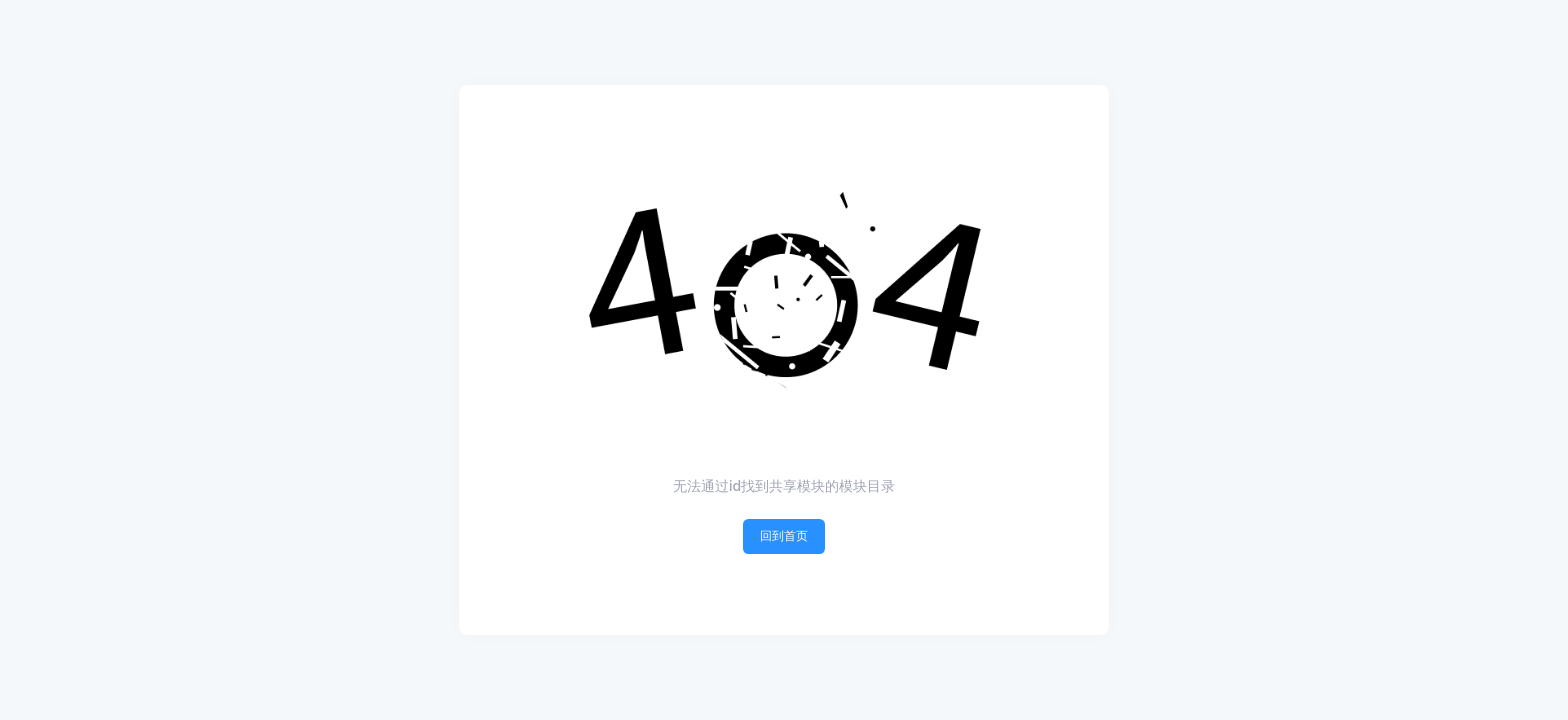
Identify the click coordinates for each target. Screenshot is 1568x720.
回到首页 (784, 535)
